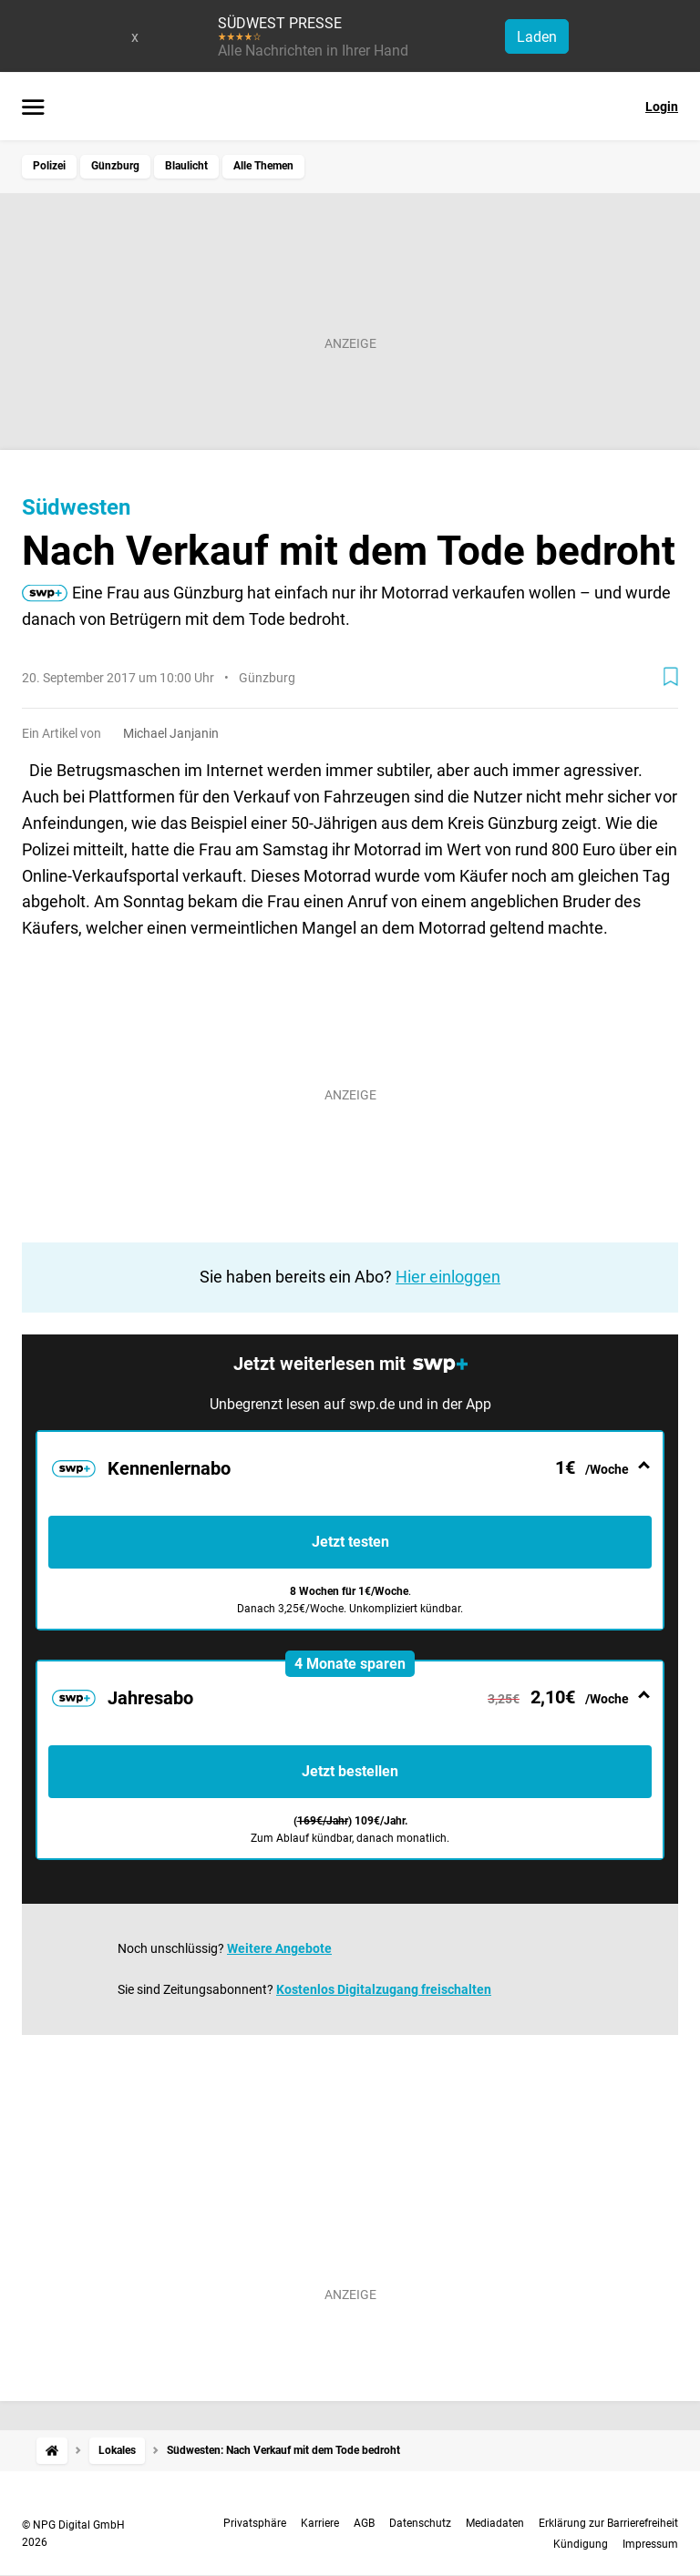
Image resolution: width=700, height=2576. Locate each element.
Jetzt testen (350, 1541)
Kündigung (580, 2544)
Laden (537, 37)
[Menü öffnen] (33, 108)
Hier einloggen (448, 1276)
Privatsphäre (254, 2523)
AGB (364, 2523)
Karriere (320, 2523)
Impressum (650, 2544)
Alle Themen (263, 165)
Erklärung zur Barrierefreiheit (608, 2523)
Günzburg (115, 165)
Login (661, 106)
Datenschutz (420, 2523)
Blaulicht (186, 165)
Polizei (49, 165)
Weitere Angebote (279, 1948)
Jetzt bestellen (350, 1771)
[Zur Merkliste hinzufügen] (671, 676)
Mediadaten (495, 2523)
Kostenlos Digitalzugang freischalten (383, 1989)
